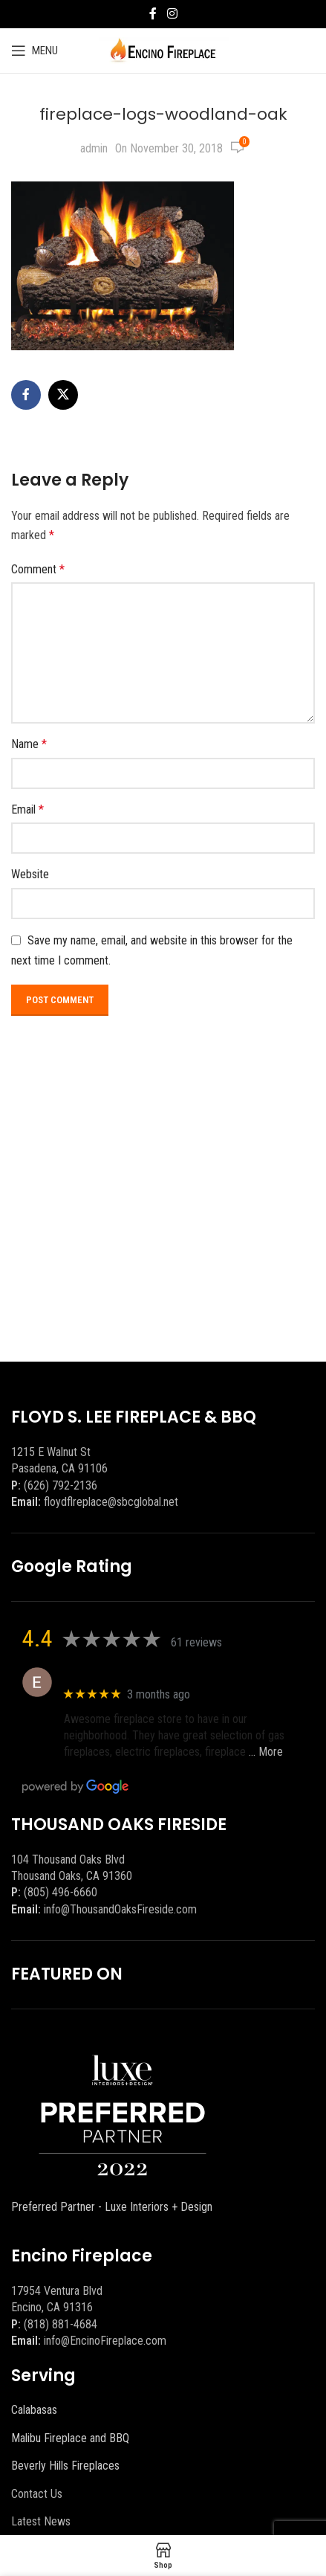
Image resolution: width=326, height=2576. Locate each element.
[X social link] (63, 395)
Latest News (41, 2521)
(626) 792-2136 (60, 1485)
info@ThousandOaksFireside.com (120, 1909)
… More (266, 1752)
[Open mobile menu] (34, 50)
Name (29, 744)
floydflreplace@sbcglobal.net (111, 1502)
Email (27, 809)
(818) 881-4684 (60, 2324)
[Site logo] (163, 49)
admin (94, 148)
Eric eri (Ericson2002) (118, 1674)
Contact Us (36, 2494)
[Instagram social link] (172, 13)
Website (30, 874)
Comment (38, 569)
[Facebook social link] (153, 13)
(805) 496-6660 (60, 1892)
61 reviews (196, 1642)
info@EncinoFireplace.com (105, 2341)
